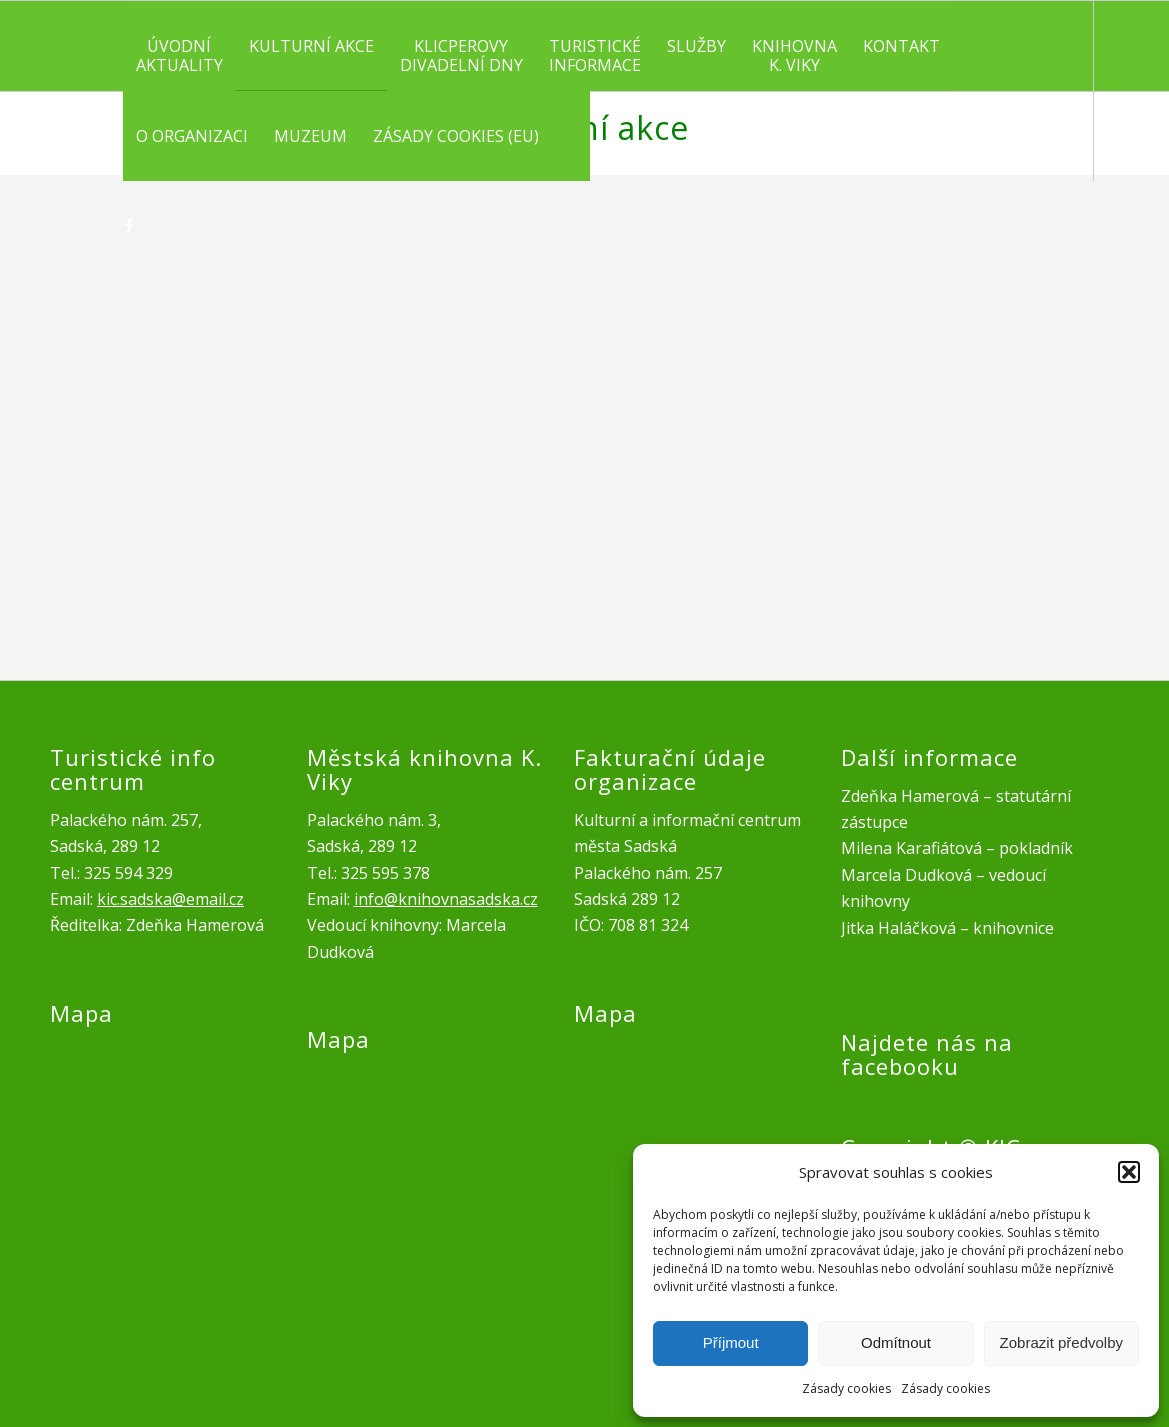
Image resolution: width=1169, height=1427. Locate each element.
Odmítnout (896, 1342)
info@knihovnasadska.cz (446, 899)
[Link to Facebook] (129, 225)
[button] (1129, 1172)
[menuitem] (179, 46)
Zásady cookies (846, 1388)
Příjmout (731, 1342)
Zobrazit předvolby (1061, 1342)
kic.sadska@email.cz (170, 899)
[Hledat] (571, 136)
